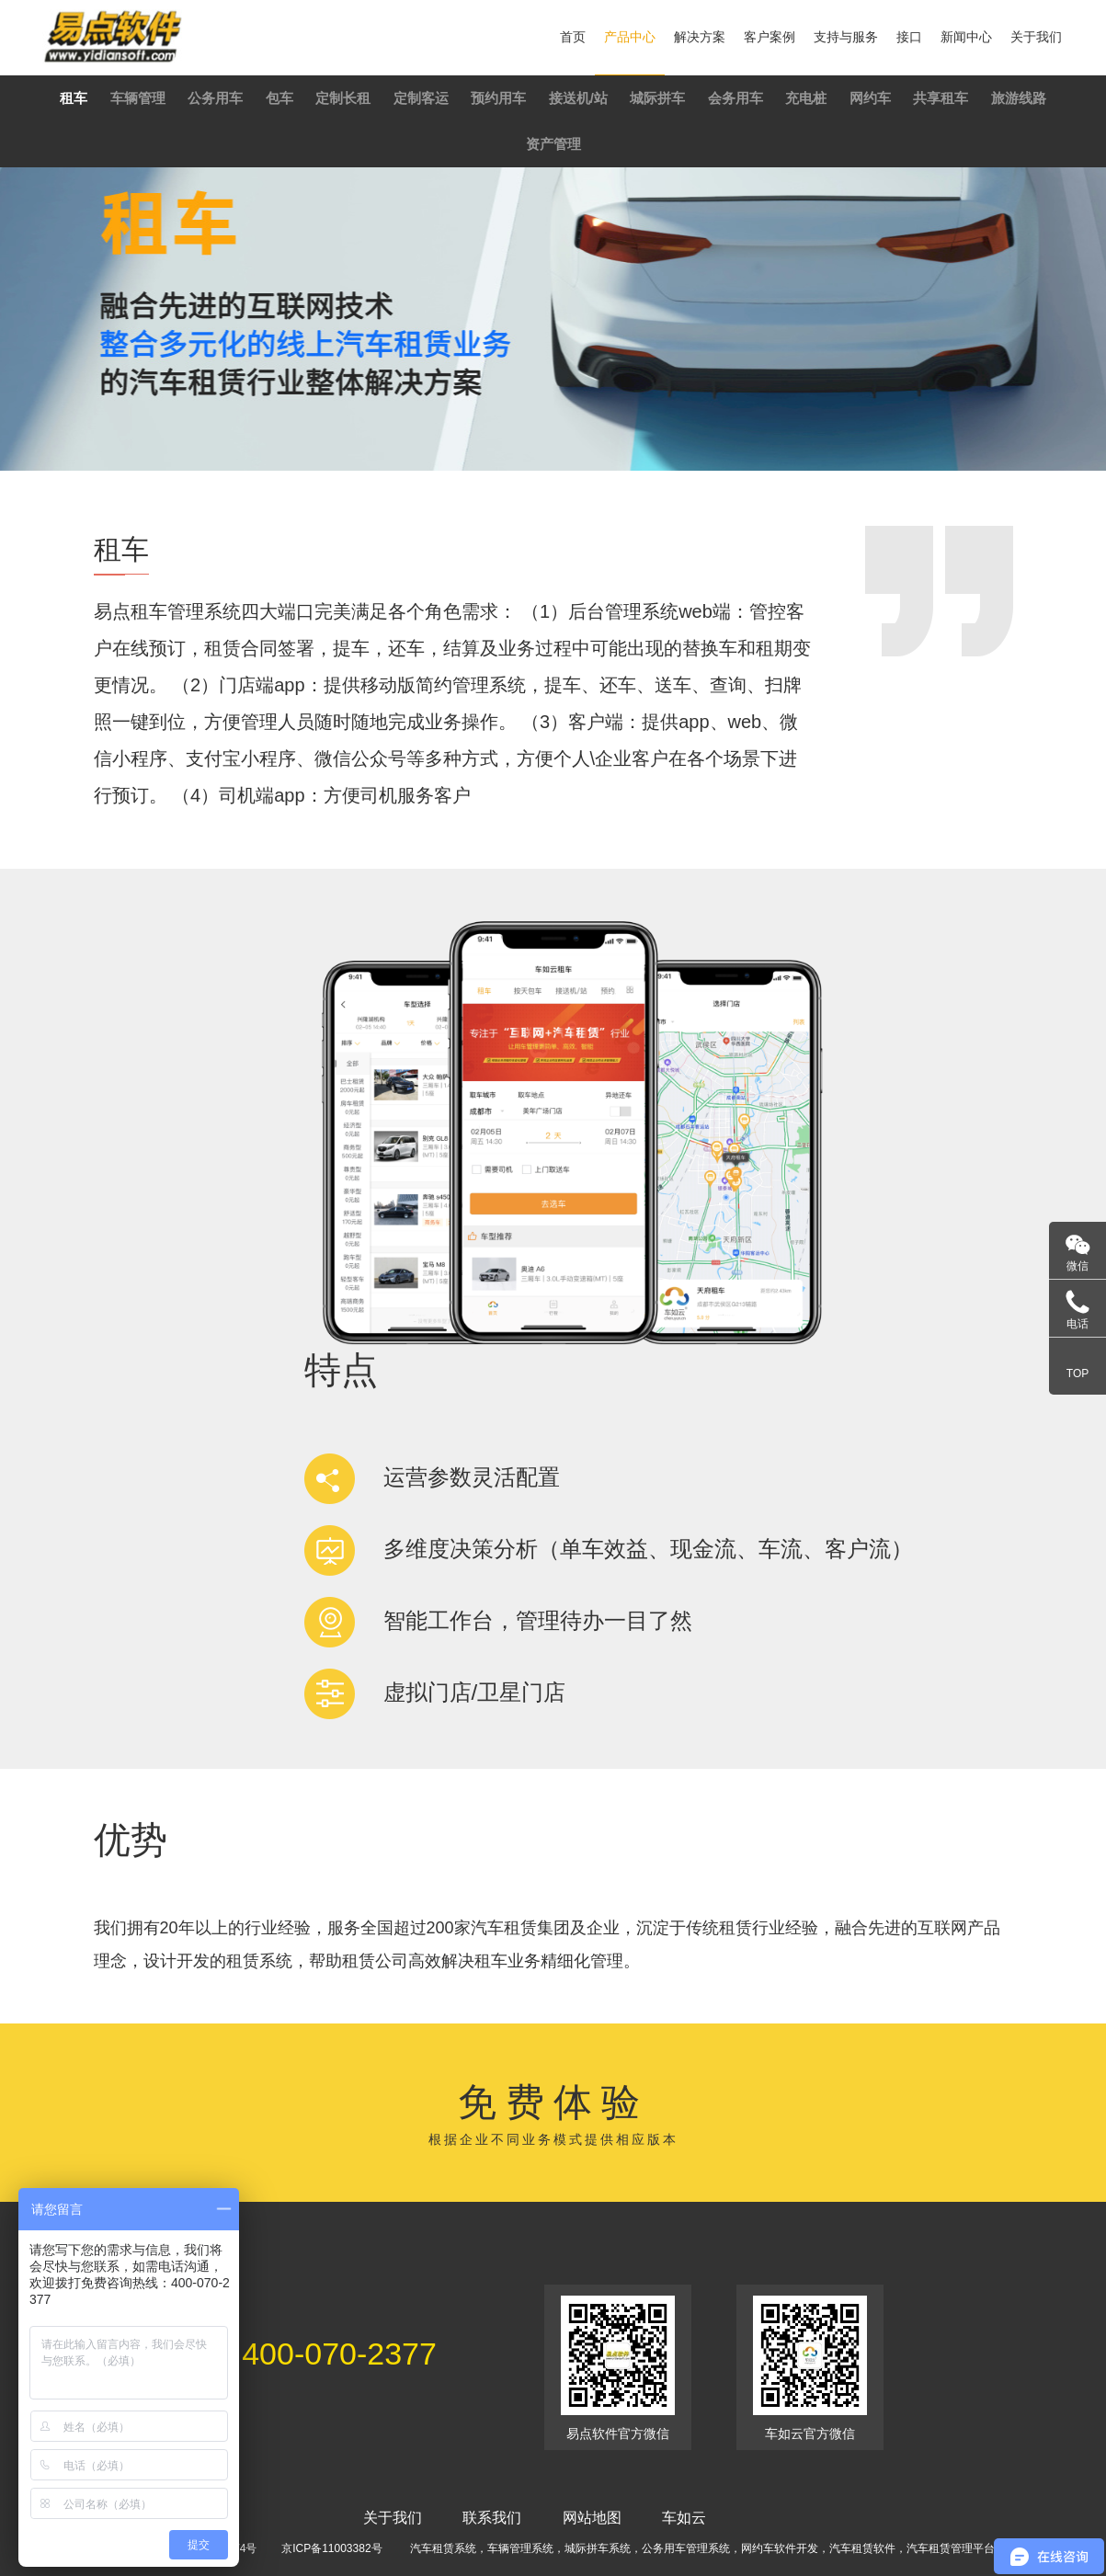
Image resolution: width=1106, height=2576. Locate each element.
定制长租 (343, 98)
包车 (279, 98)
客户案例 (769, 36)
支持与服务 (846, 36)
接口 (909, 36)
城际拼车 (657, 98)
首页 (573, 36)
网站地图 (592, 2517)
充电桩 (806, 98)
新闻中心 (966, 36)
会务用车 (735, 98)
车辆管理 (137, 98)
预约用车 (498, 98)
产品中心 (630, 36)
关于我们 (1036, 36)
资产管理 (553, 144)
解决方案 (699, 36)
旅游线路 (1018, 98)
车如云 (684, 2517)
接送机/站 (578, 98)
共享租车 (940, 98)
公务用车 (215, 98)
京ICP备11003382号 (331, 2548)
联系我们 (491, 2517)
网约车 (870, 98)
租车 (73, 98)
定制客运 (421, 98)
